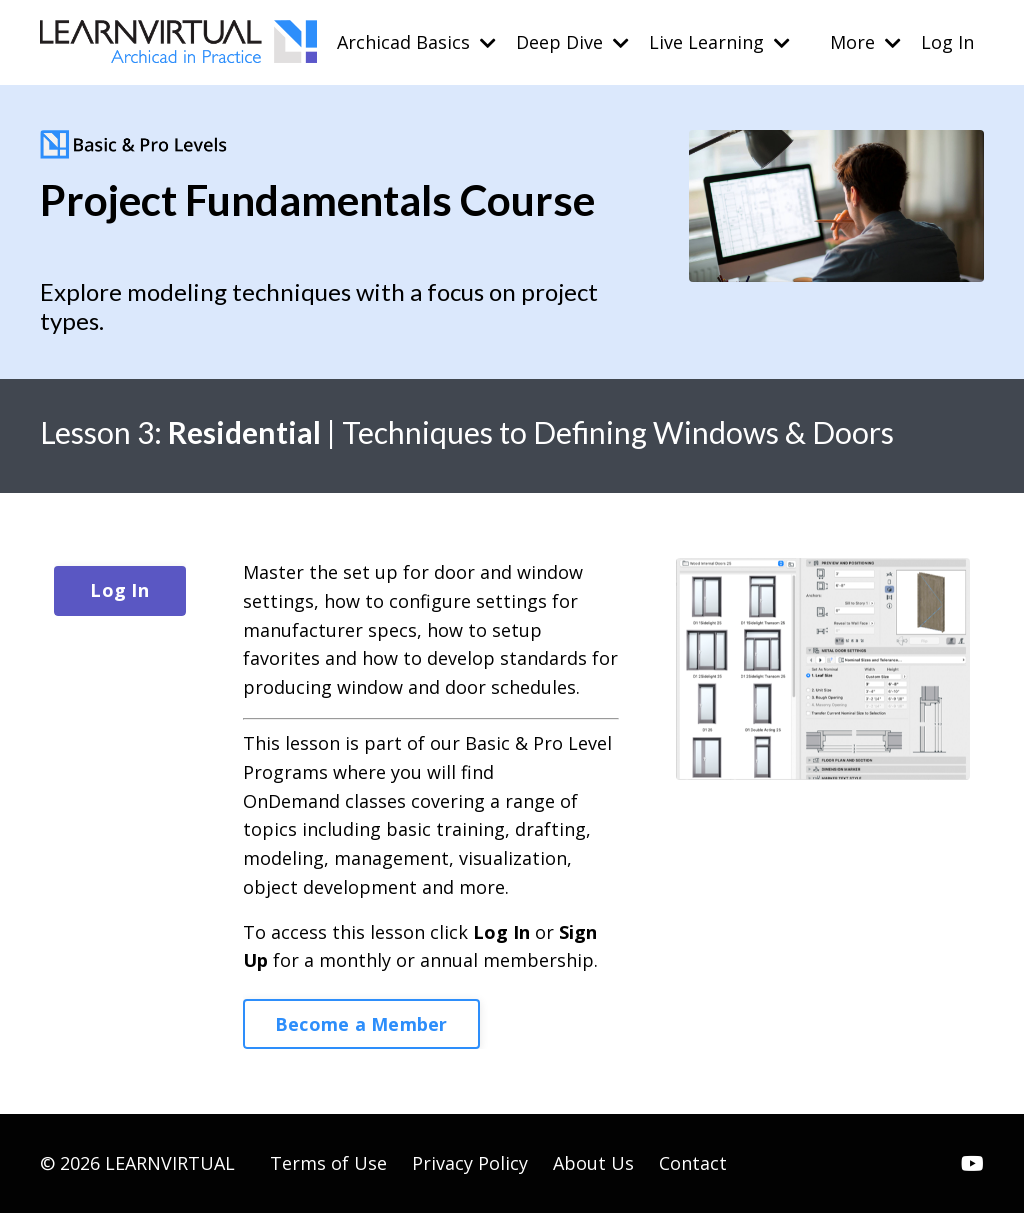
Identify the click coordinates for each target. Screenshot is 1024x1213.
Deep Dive (572, 42)
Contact (693, 1163)
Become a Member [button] (361, 1024)
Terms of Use (328, 1163)
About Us (593, 1163)
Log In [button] (119, 590)
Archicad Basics (416, 42)
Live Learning (719, 42)
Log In (947, 42)
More (865, 42)
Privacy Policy (470, 1163)
